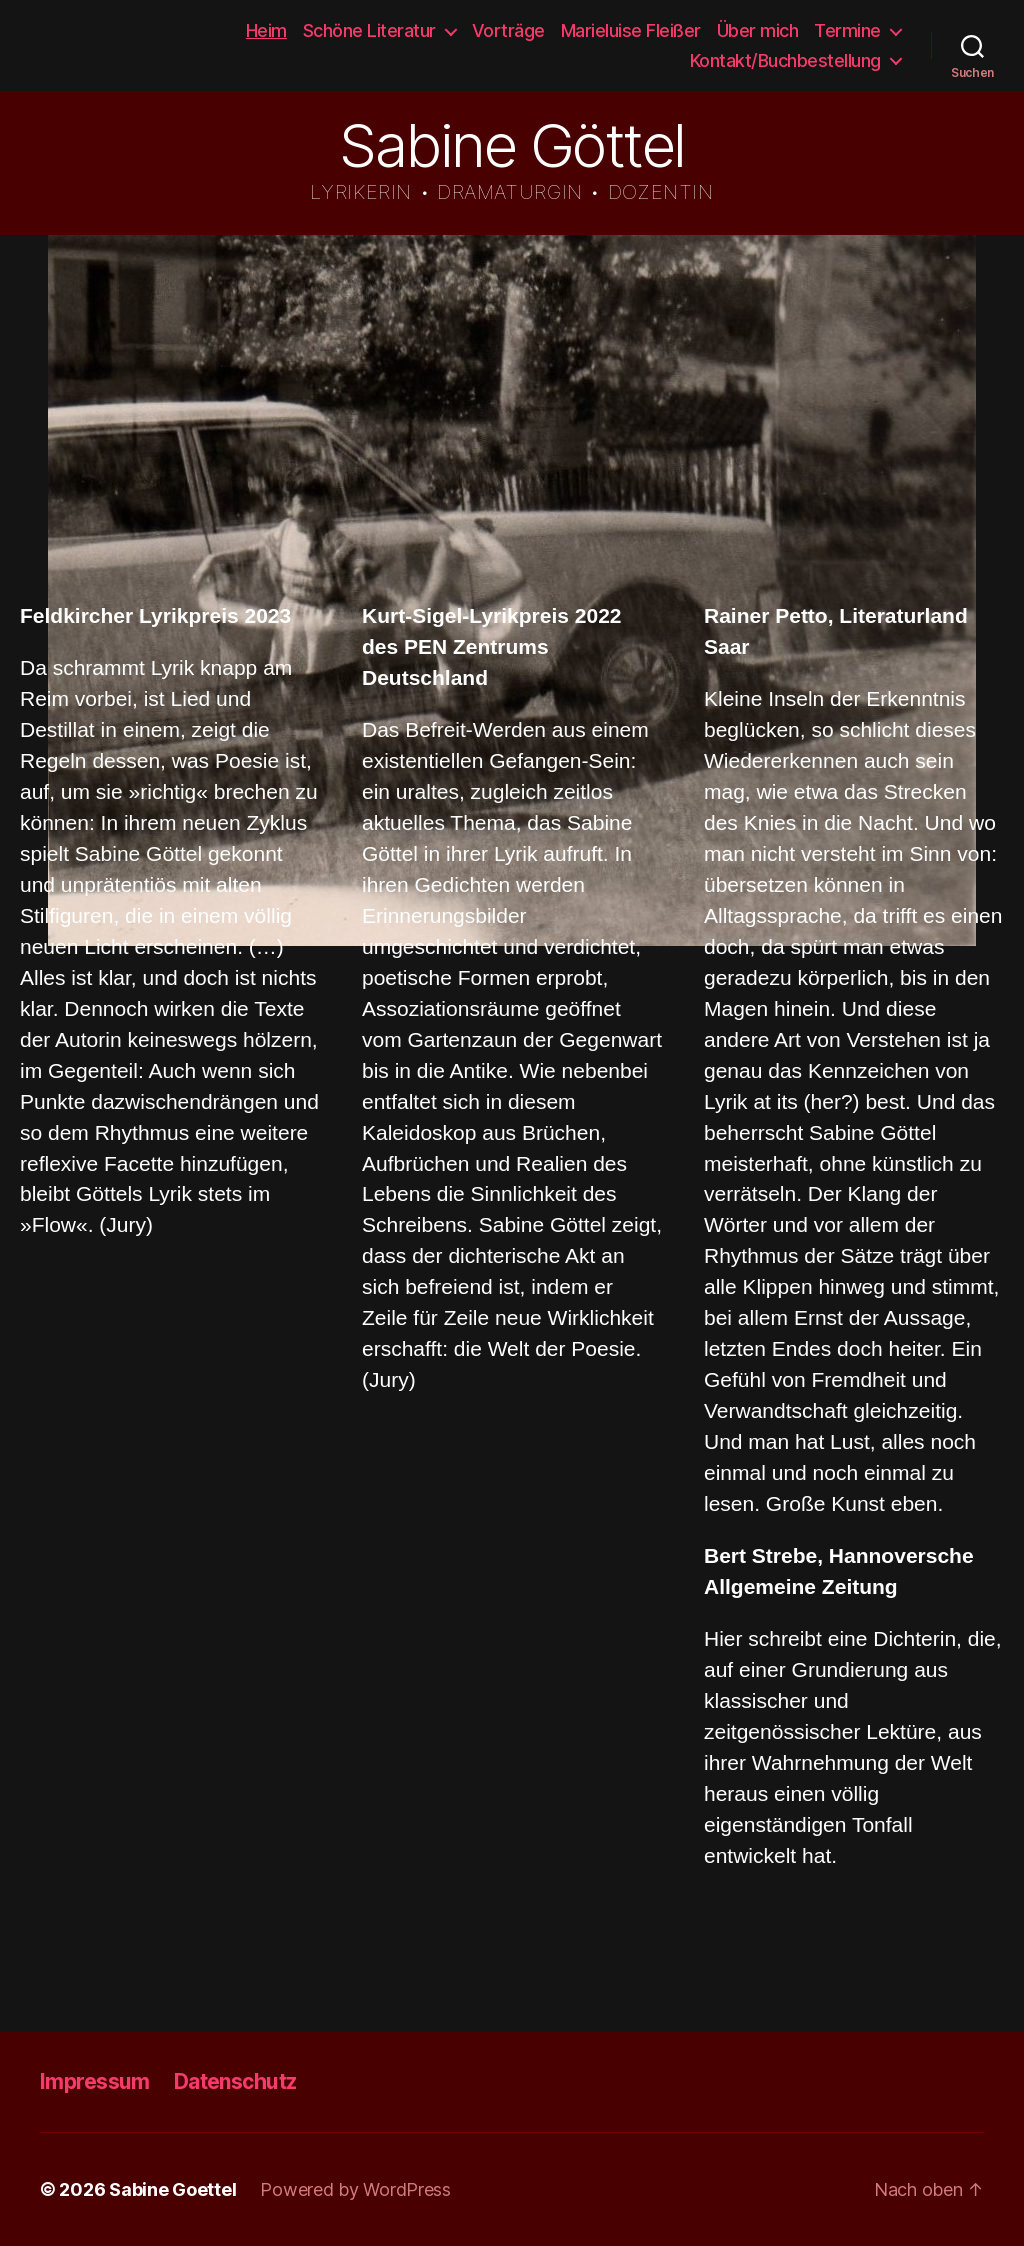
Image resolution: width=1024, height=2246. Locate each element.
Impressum (95, 2081)
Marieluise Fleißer (631, 30)
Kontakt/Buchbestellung (785, 60)
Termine (847, 30)
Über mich (758, 30)
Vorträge (508, 30)
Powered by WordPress (355, 2189)
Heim (266, 30)
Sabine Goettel (81, 46)
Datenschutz (235, 2081)
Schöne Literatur (369, 30)
